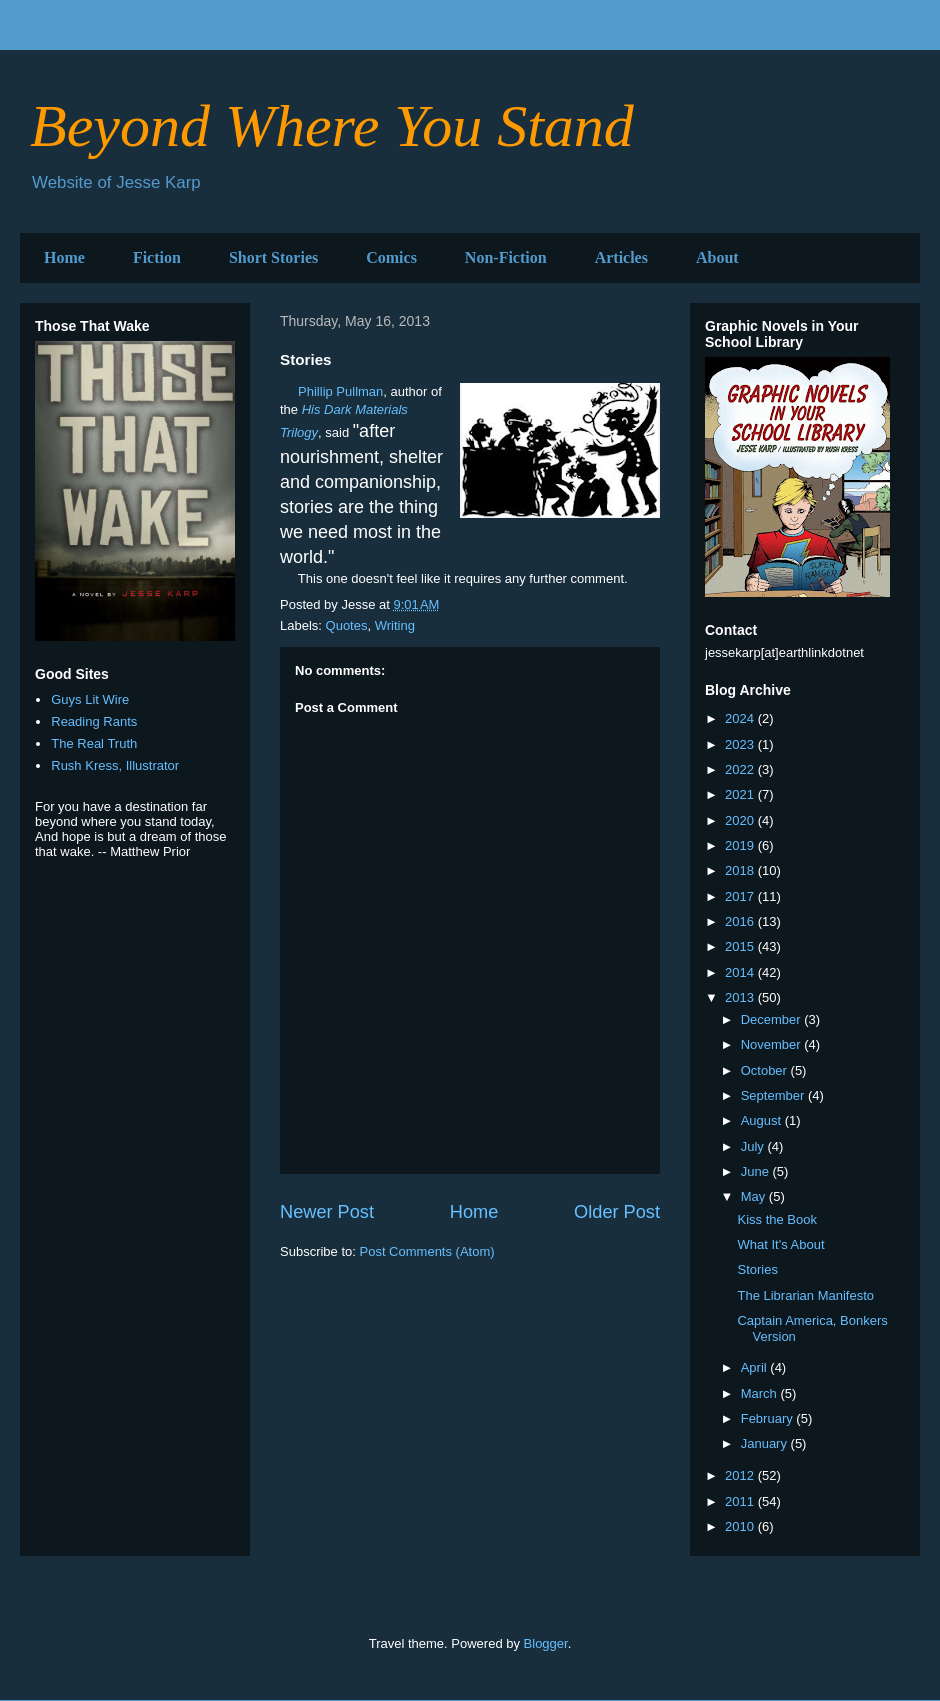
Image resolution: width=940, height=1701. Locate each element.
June (757, 1171)
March (761, 1393)
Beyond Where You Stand (332, 126)
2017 (741, 896)
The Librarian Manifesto (805, 1295)
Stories (757, 1269)
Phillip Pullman (340, 391)
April (756, 1367)
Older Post (617, 1212)
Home (64, 257)
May (755, 1196)
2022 (741, 769)
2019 (741, 845)
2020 (741, 820)
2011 (741, 1501)
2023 (741, 744)
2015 (741, 946)
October (766, 1070)
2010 (741, 1526)
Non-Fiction (506, 257)
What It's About (780, 1244)
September (774, 1095)
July (754, 1146)
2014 (741, 972)
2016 (741, 921)
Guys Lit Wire (90, 699)
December (773, 1019)
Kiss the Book (777, 1219)
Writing (395, 625)
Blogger (546, 1643)
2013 (741, 997)
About (717, 257)
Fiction (157, 257)
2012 (741, 1475)
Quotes (347, 625)
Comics (391, 257)
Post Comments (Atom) (427, 1251)
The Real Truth (94, 743)
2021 (741, 794)
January (766, 1443)
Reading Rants (94, 721)
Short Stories (273, 257)
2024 (741, 718)
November (773, 1044)
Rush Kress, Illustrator (115, 765)
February (769, 1418)
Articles (621, 257)
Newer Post (327, 1212)
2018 (741, 870)
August (763, 1120)
